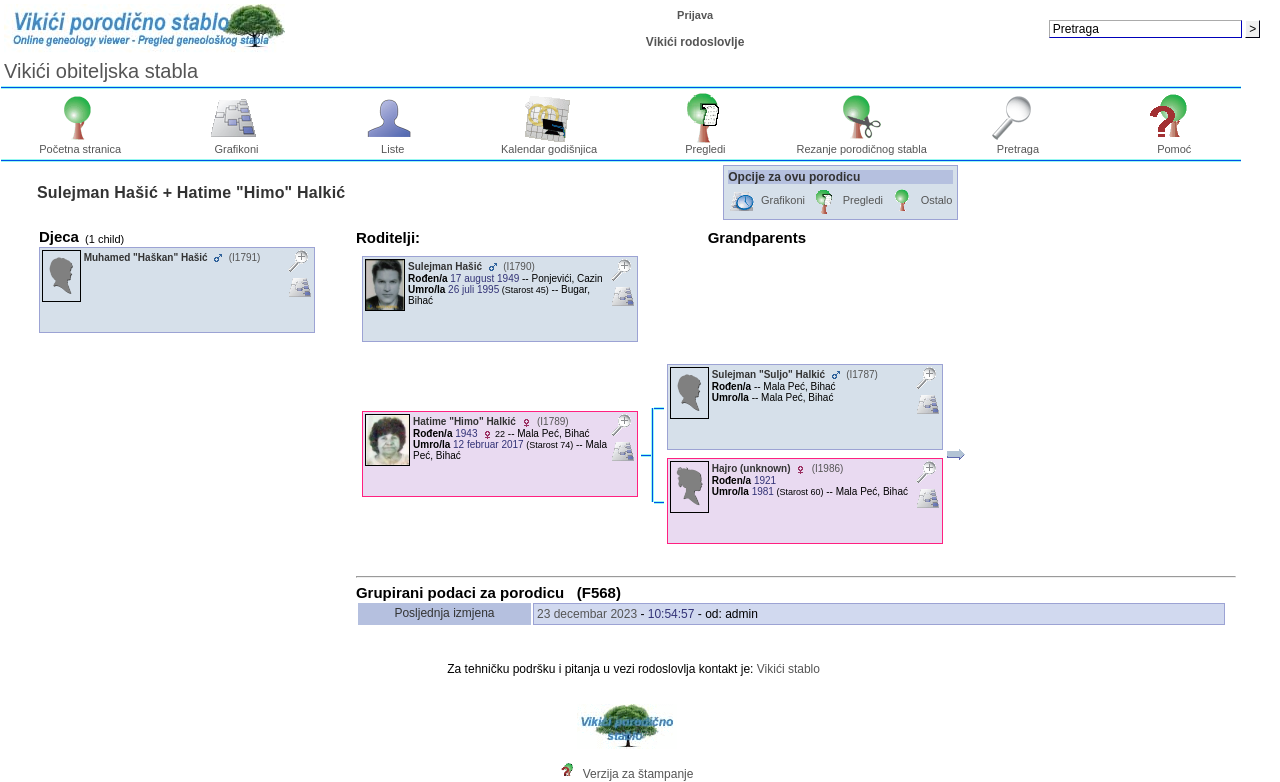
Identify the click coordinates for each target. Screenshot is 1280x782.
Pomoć (1174, 144)
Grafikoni (236, 144)
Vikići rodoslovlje (695, 42)
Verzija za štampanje (638, 774)
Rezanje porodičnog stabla (862, 144)
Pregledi (705, 144)
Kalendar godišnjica (549, 144)
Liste (392, 144)
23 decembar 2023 (587, 614)
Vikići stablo (788, 669)
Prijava (695, 15)
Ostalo (920, 201)
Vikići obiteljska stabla (101, 71)
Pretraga (1018, 144)
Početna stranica (80, 144)
